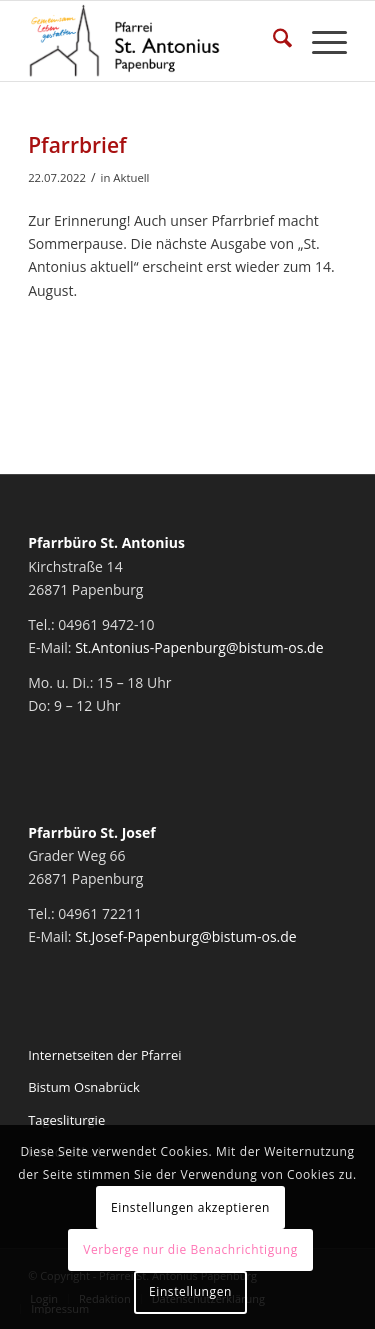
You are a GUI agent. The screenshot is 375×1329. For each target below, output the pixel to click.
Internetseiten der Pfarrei (104, 1055)
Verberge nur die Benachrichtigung (190, 1249)
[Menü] (319, 41)
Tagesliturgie (66, 1120)
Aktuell (131, 177)
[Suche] (272, 41)
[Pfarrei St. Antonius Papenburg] (155, 41)
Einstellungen (190, 1291)
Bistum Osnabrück (84, 1087)
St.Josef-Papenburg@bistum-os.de (186, 936)
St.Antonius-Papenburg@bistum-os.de (199, 647)
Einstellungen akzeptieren (190, 1207)
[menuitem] (272, 41)
